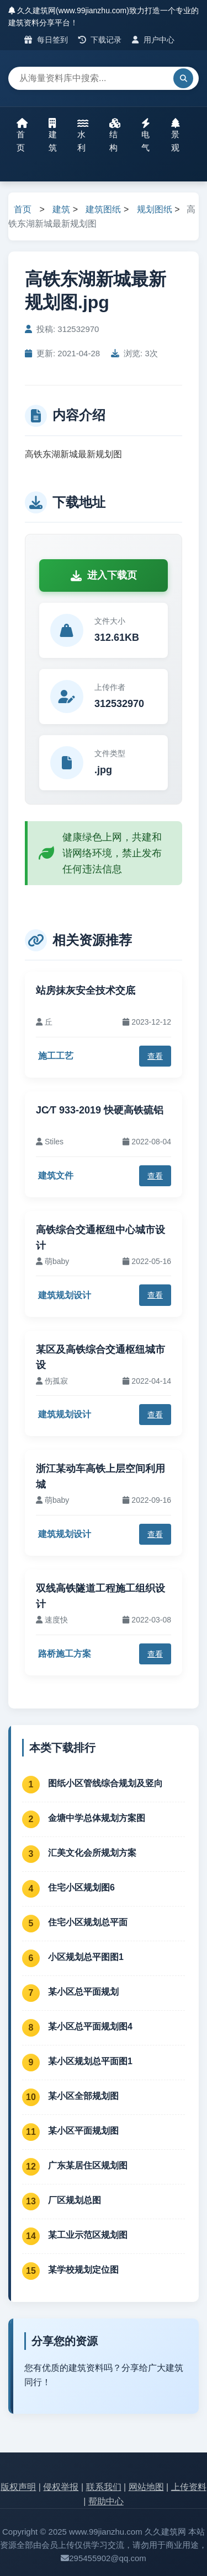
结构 (114, 135)
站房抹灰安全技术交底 (85, 990)
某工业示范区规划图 (88, 2235)
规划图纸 (154, 209)
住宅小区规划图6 (81, 1887)
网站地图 (146, 2487)
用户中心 (153, 39)
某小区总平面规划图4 (90, 2026)
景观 (175, 135)
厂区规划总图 (74, 2200)
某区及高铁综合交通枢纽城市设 (100, 1357)
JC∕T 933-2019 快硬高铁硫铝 (99, 1110)
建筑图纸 (103, 209)
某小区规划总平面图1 (90, 2061)
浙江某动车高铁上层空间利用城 (100, 1476)
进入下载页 (104, 575)
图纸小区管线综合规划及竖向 (105, 1783)
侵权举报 (60, 2487)
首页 (22, 135)
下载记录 (100, 39)
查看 (155, 1056)
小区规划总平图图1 (86, 1957)
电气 (145, 135)
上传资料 (188, 2487)
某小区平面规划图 (83, 2130)
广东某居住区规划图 (88, 2165)
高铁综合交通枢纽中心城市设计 (100, 1237)
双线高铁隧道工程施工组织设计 (100, 1596)
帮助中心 (106, 2501)
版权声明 (18, 2487)
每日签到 (46, 39)
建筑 (53, 135)
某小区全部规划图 (83, 2096)
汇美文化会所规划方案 (92, 1852)
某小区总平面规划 (83, 1991)
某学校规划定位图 (83, 2269)
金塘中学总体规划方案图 (96, 1818)
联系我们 (103, 2487)
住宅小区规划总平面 (88, 1922)
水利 (82, 135)
